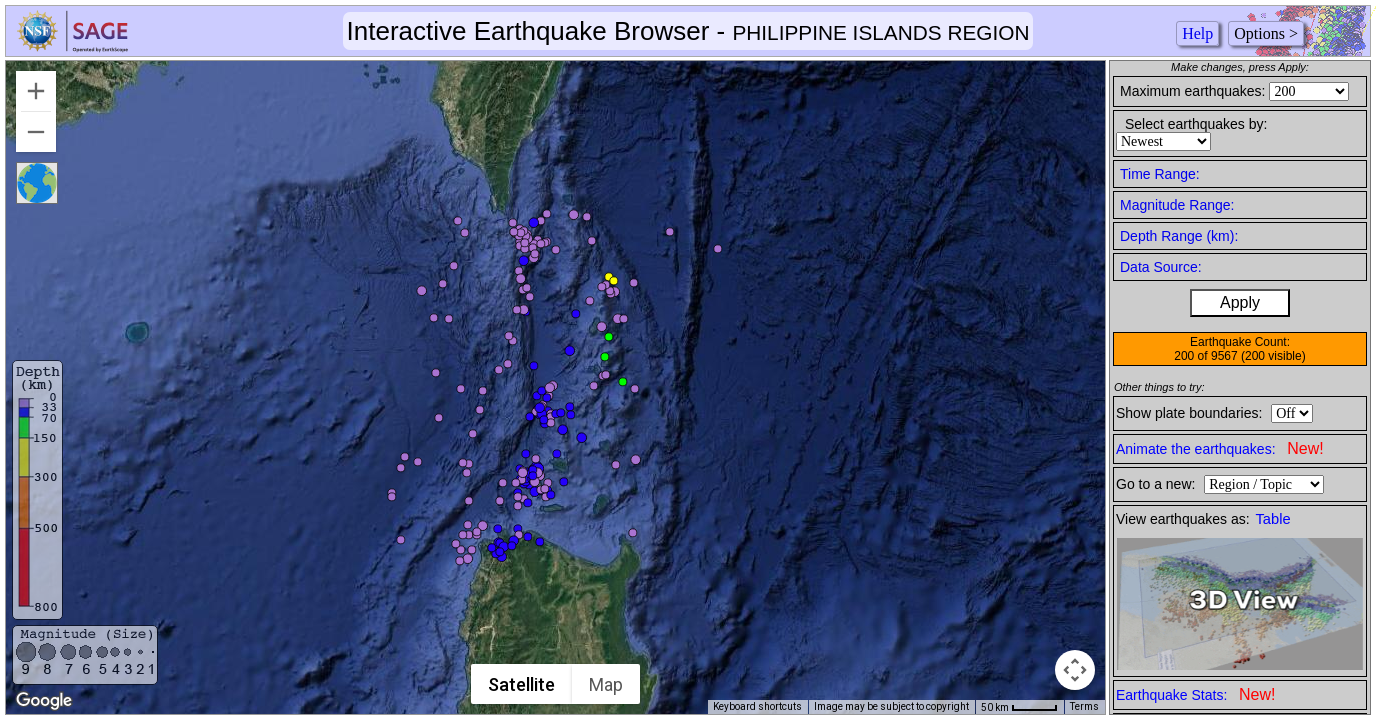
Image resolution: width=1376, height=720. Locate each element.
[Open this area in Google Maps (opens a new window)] (44, 701)
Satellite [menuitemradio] (522, 684)
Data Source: (1161, 267)
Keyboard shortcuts (757, 706)
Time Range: (1160, 174)
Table (1273, 519)
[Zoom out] (36, 132)
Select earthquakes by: (1196, 124)
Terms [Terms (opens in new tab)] (1084, 706)
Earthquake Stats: (1195, 694)
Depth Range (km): (1179, 236)
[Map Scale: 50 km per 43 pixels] (1019, 707)
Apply (1240, 302)
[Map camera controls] (1075, 670)
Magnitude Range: (1177, 205)
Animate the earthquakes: (1220, 448)
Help (1197, 33)
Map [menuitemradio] (607, 684)
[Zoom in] (36, 91)
